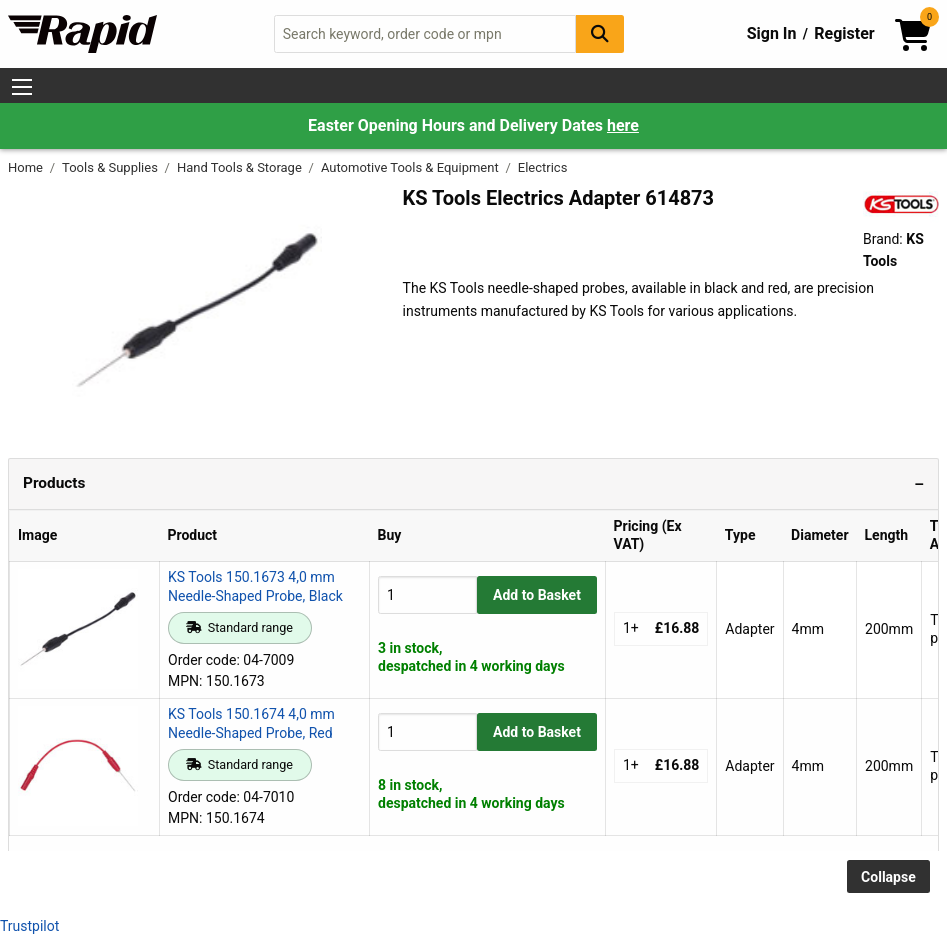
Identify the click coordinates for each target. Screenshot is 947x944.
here (623, 125)
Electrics (543, 167)
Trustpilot (29, 926)
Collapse (888, 877)
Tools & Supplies (111, 167)
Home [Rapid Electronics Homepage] (27, 167)
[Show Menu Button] (22, 87)
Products (54, 483)
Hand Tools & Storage (241, 167)
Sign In (772, 33)
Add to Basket (537, 595)
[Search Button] (600, 33)
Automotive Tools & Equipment (411, 167)
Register (844, 33)
